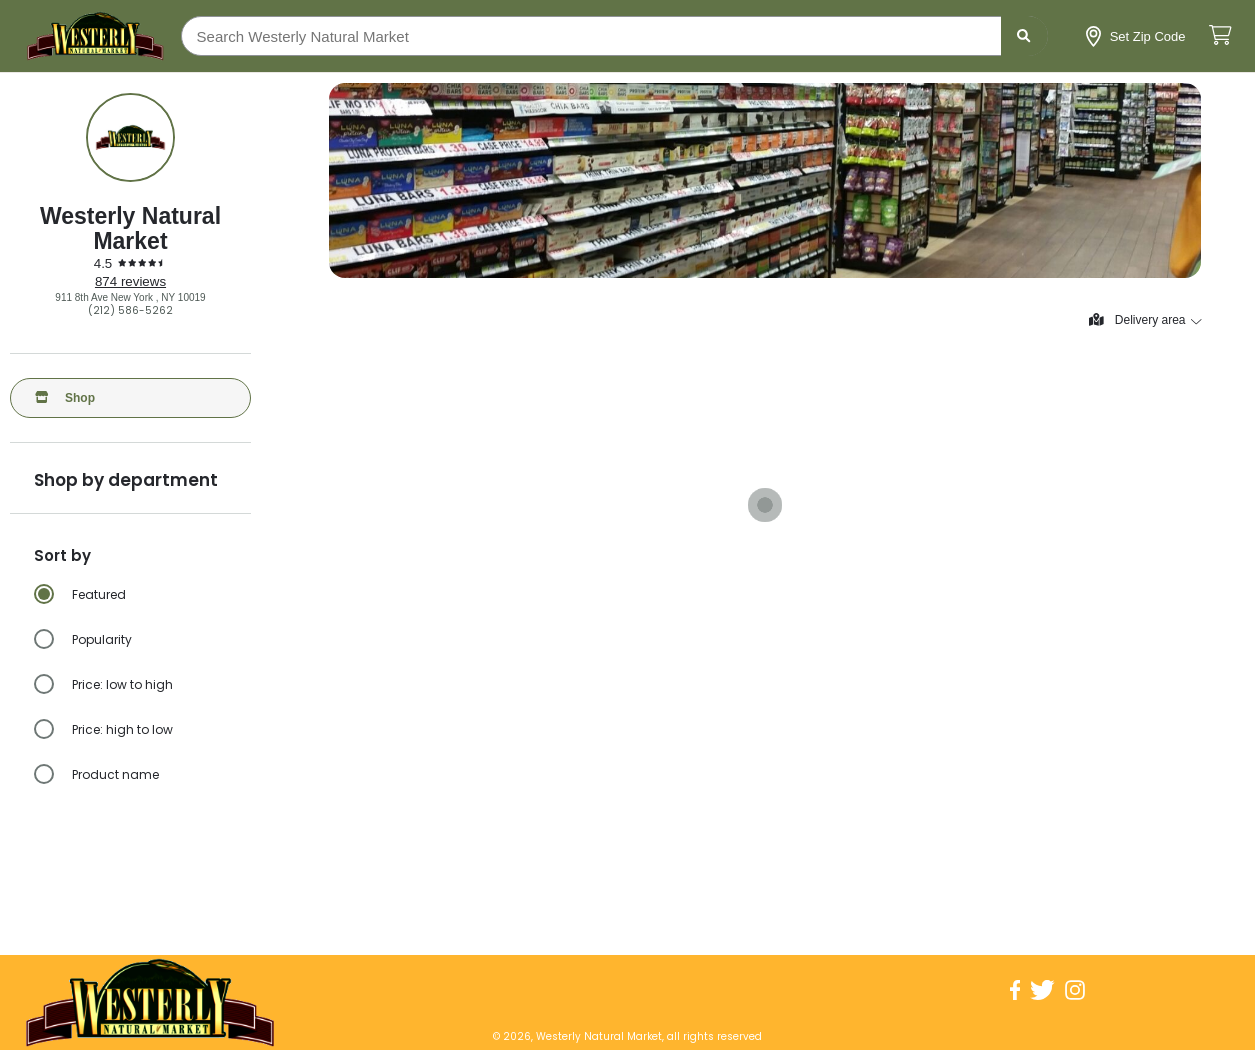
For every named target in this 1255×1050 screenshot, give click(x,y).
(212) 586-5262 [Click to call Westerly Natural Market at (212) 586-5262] (130, 310)
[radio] (142, 595)
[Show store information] (130, 137)
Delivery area (1145, 319)
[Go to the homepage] (95, 36)
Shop (65, 398)
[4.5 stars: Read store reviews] (131, 263)
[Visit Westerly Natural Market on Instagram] (1075, 990)
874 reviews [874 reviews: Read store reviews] (130, 281)
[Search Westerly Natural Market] (614, 36)
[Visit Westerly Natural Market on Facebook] (1015, 990)
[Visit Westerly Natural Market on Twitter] (1042, 990)
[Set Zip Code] (1136, 36)
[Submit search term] (1024, 36)
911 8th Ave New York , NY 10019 (130, 297)
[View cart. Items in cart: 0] (1220, 36)
